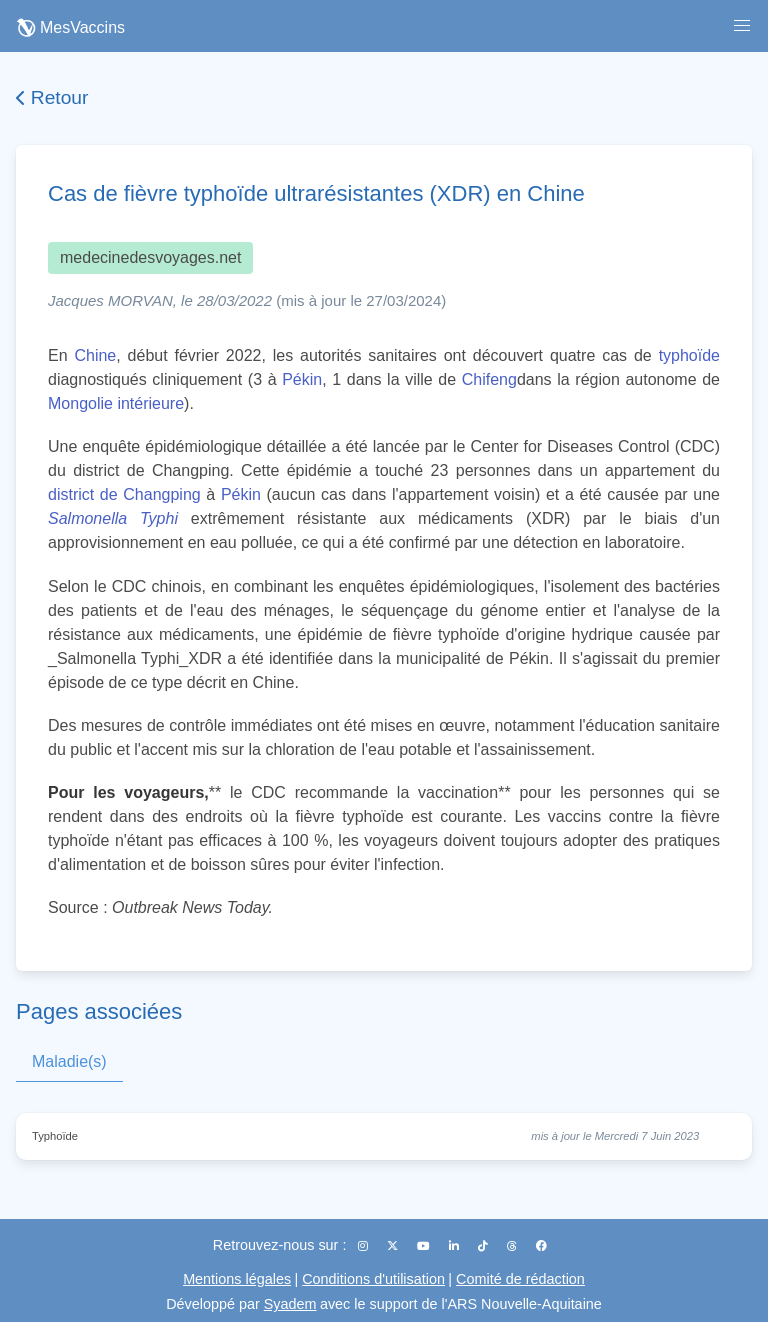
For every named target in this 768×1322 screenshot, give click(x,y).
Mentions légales (237, 1279)
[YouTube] (425, 1246)
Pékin (302, 379)
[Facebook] (541, 1246)
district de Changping (124, 494)
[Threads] (513, 1246)
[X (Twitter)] (394, 1246)
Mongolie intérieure (116, 403)
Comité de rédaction (520, 1279)
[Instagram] (364, 1246)
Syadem (290, 1304)
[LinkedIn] (455, 1246)
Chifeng (489, 379)
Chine (95, 355)
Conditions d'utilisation (373, 1279)
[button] (742, 26)
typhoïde (689, 355)
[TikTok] (484, 1246)
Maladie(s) (69, 1061)
